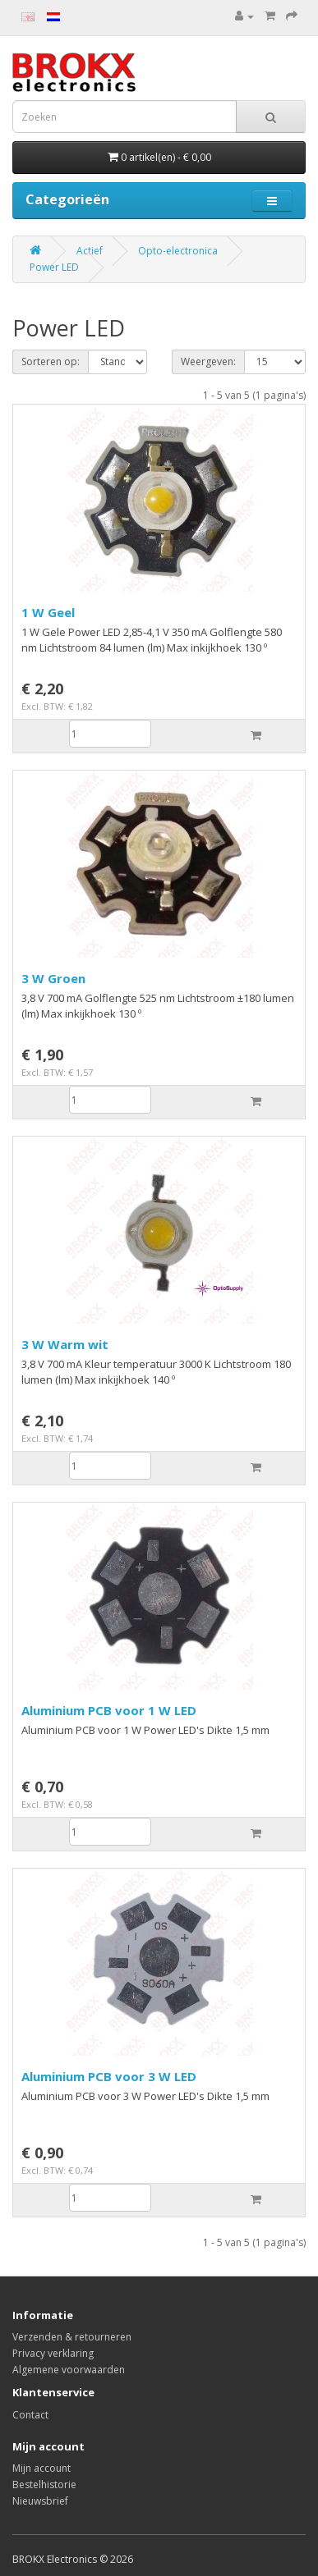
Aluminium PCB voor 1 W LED (108, 1710)
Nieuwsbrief (40, 2501)
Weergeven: (208, 361)
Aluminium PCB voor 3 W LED (108, 2076)
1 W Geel (48, 612)
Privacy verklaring (53, 2353)
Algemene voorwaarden (68, 2370)
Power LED (54, 267)
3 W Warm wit (64, 1344)
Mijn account (41, 2468)
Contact (30, 2415)
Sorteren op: (50, 361)
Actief (89, 251)
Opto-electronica (178, 251)
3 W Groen (53, 978)
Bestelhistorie (44, 2484)
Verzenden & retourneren (71, 2337)
